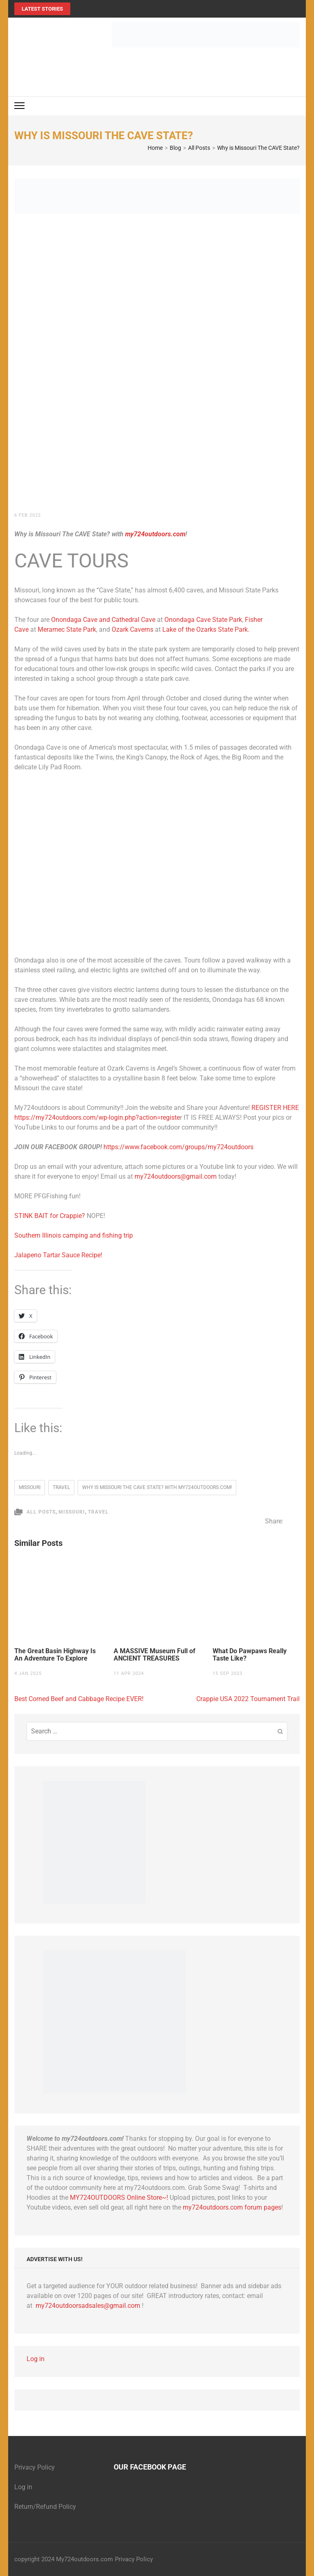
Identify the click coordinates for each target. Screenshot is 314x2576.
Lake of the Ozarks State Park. (205, 629)
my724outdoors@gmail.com (176, 1176)
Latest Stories (42, 9)
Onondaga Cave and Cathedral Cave (104, 620)
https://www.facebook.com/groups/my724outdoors (178, 1147)
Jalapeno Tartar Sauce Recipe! (58, 1255)
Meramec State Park (67, 629)
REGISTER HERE (275, 1108)
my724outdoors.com (155, 534)
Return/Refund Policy (45, 2506)
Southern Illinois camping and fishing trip (73, 1235)
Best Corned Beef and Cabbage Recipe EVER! (79, 1699)
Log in (36, 2359)
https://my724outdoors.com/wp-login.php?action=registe (97, 1117)
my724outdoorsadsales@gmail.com (88, 2305)
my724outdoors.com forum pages (232, 2207)
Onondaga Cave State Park (203, 620)
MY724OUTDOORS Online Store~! (119, 2197)
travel (61, 1487)
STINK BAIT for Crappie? (50, 1216)
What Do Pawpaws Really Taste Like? (250, 1654)
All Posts (41, 1512)
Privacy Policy (34, 2467)
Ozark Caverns (132, 629)
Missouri (29, 1487)
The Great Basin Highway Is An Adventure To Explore (55, 1654)
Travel (98, 1512)
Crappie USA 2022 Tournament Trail (248, 1699)
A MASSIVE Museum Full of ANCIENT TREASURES (154, 1654)
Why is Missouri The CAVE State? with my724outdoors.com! (157, 1487)
